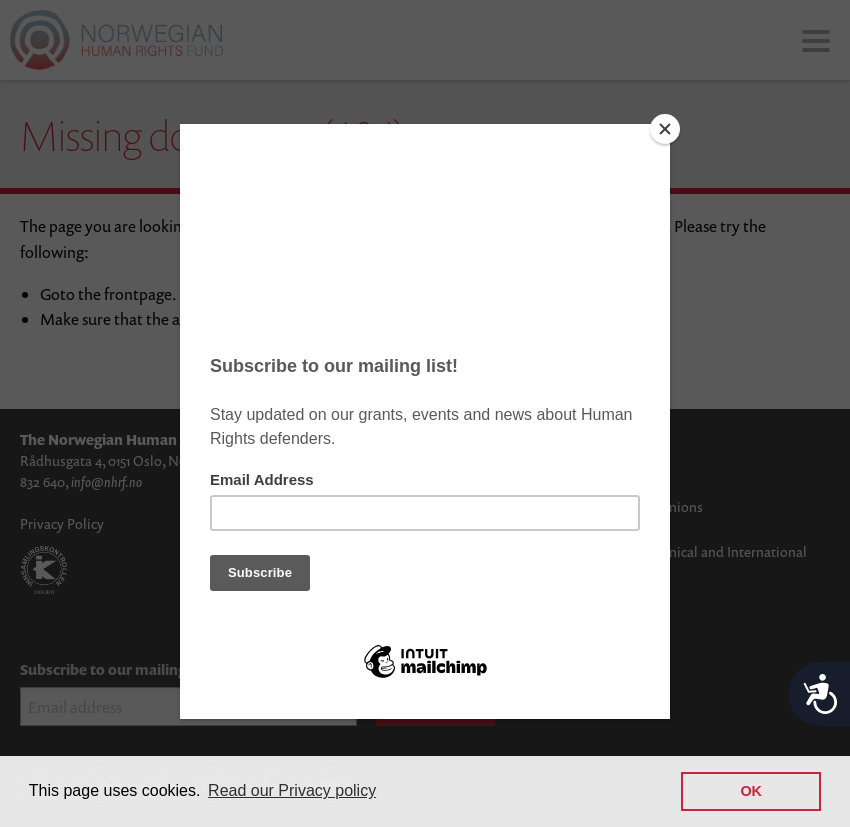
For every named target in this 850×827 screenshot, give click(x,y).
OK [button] (751, 791)
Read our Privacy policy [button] (292, 790)
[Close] (665, 129)
